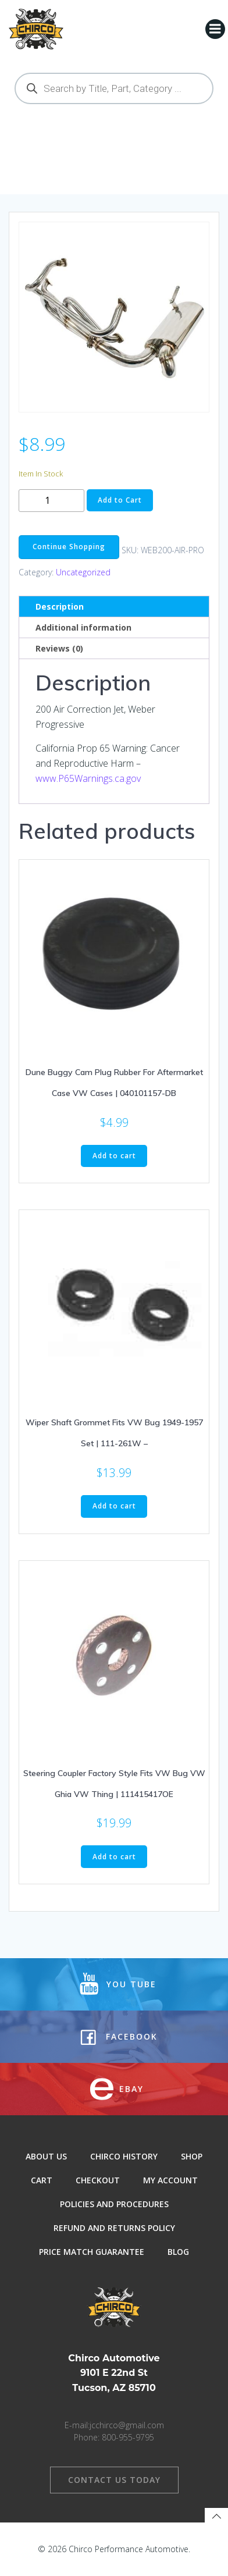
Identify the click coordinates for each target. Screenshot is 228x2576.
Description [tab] (59, 606)
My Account (170, 2180)
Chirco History (124, 2156)
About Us (46, 2156)
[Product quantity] (51, 500)
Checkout (98, 2180)
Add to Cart (120, 500)
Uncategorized (83, 572)
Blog (178, 2251)
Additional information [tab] (83, 627)
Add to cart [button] (114, 1156)
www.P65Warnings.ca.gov (88, 778)
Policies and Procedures (114, 2203)
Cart (41, 2180)
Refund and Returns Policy (114, 2227)
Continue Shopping (69, 547)
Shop (191, 2156)
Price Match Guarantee (91, 2251)
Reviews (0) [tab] (59, 648)
